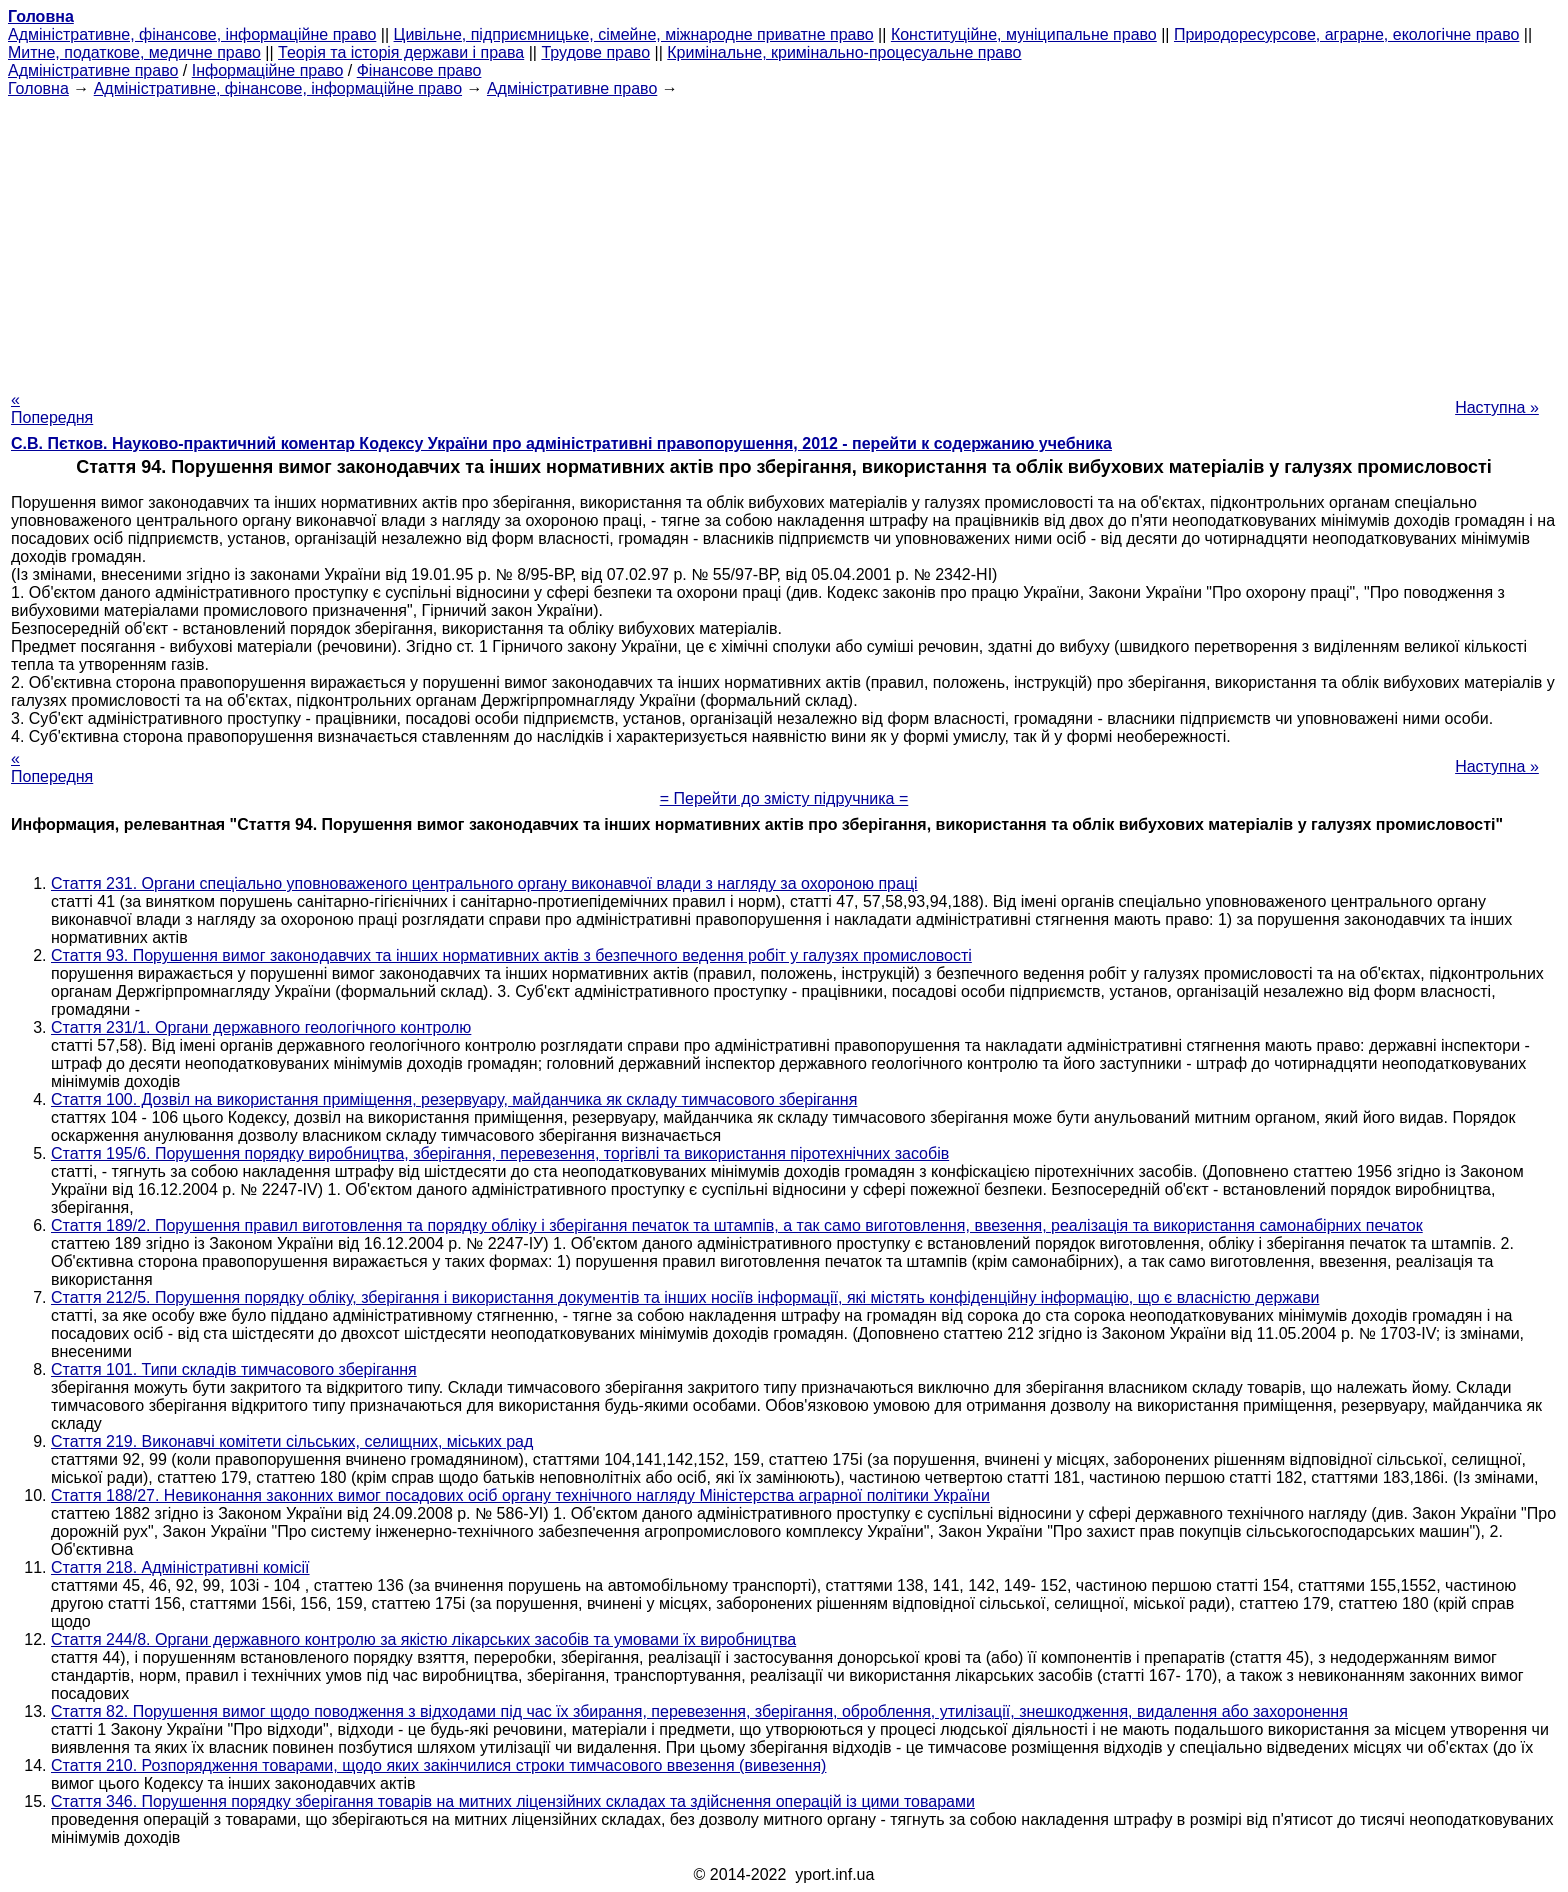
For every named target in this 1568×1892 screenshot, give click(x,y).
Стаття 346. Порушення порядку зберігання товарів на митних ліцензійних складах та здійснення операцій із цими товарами (513, 1801)
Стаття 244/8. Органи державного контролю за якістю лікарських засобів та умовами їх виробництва (423, 1639)
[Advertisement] (784, 238)
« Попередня (52, 408)
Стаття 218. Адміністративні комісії (180, 1567)
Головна (38, 88)
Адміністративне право (93, 70)
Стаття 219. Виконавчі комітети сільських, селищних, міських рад (292, 1441)
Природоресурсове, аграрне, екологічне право (1346, 34)
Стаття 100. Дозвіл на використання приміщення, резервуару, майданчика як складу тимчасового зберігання (454, 1099)
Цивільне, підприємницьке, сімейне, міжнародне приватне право (634, 34)
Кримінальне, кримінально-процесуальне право (844, 52)
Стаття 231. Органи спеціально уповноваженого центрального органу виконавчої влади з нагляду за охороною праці (484, 883)
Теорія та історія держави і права (401, 52)
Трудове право (595, 52)
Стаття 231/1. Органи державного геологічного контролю (261, 1027)
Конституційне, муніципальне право (1024, 34)
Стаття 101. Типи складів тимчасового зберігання (234, 1369)
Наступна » (1497, 407)
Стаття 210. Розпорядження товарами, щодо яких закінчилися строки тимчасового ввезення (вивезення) (438, 1765)
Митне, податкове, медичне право (134, 52)
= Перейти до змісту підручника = (784, 798)
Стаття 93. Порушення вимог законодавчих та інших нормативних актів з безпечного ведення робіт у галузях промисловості (511, 955)
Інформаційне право (268, 70)
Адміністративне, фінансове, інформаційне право (192, 34)
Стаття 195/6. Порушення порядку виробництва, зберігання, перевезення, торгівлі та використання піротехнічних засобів (500, 1153)
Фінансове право (419, 70)
